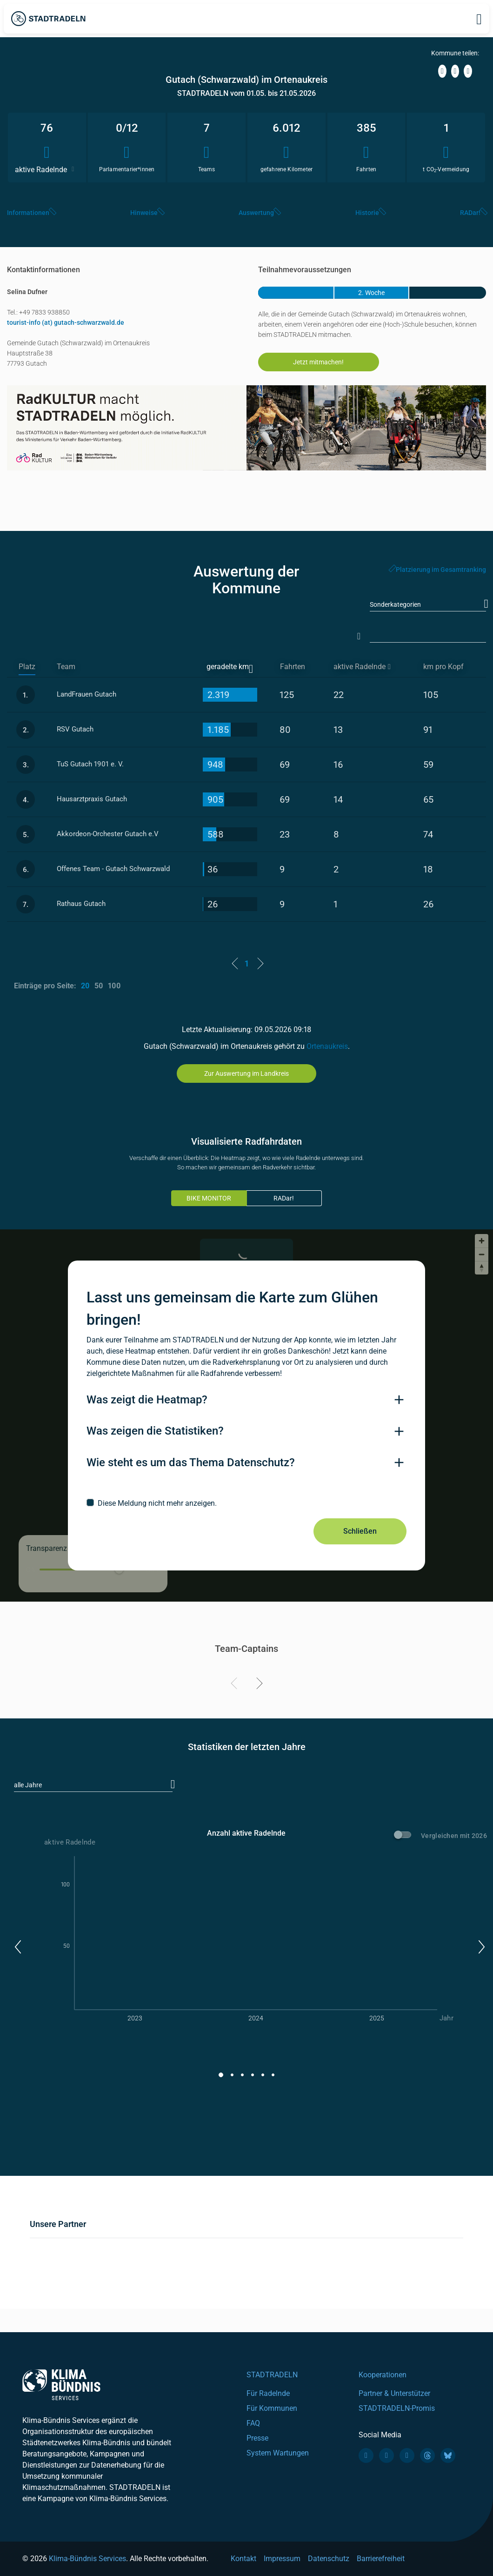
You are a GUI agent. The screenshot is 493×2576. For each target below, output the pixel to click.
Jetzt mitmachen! (318, 362)
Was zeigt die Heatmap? (147, 1399)
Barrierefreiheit (381, 2558)
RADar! (283, 1198)
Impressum (282, 2558)
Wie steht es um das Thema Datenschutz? (191, 1462)
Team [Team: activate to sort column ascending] (66, 666)
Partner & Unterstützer (394, 2393)
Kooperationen (382, 2374)
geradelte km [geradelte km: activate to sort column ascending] (228, 666)
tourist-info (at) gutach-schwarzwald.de (65, 322)
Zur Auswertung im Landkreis (246, 1073)
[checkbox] (246, 1503)
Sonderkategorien (395, 604)
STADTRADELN (272, 2374)
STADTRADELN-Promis (397, 2408)
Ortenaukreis (327, 1046)
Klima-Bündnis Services (87, 2558)
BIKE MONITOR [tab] (209, 1198)
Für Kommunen (271, 2408)
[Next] (257, 1685)
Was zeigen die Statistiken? (155, 1430)
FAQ (253, 2423)
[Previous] (235, 1685)
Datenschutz (328, 2558)
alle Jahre (28, 1785)
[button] (17, 1947)
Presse (257, 2438)
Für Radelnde (268, 2393)
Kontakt (243, 2558)
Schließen (360, 1531)
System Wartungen (277, 2453)
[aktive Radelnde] (370, 667)
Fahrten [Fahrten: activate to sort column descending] (292, 666)
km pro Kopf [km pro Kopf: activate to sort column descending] (443, 666)
